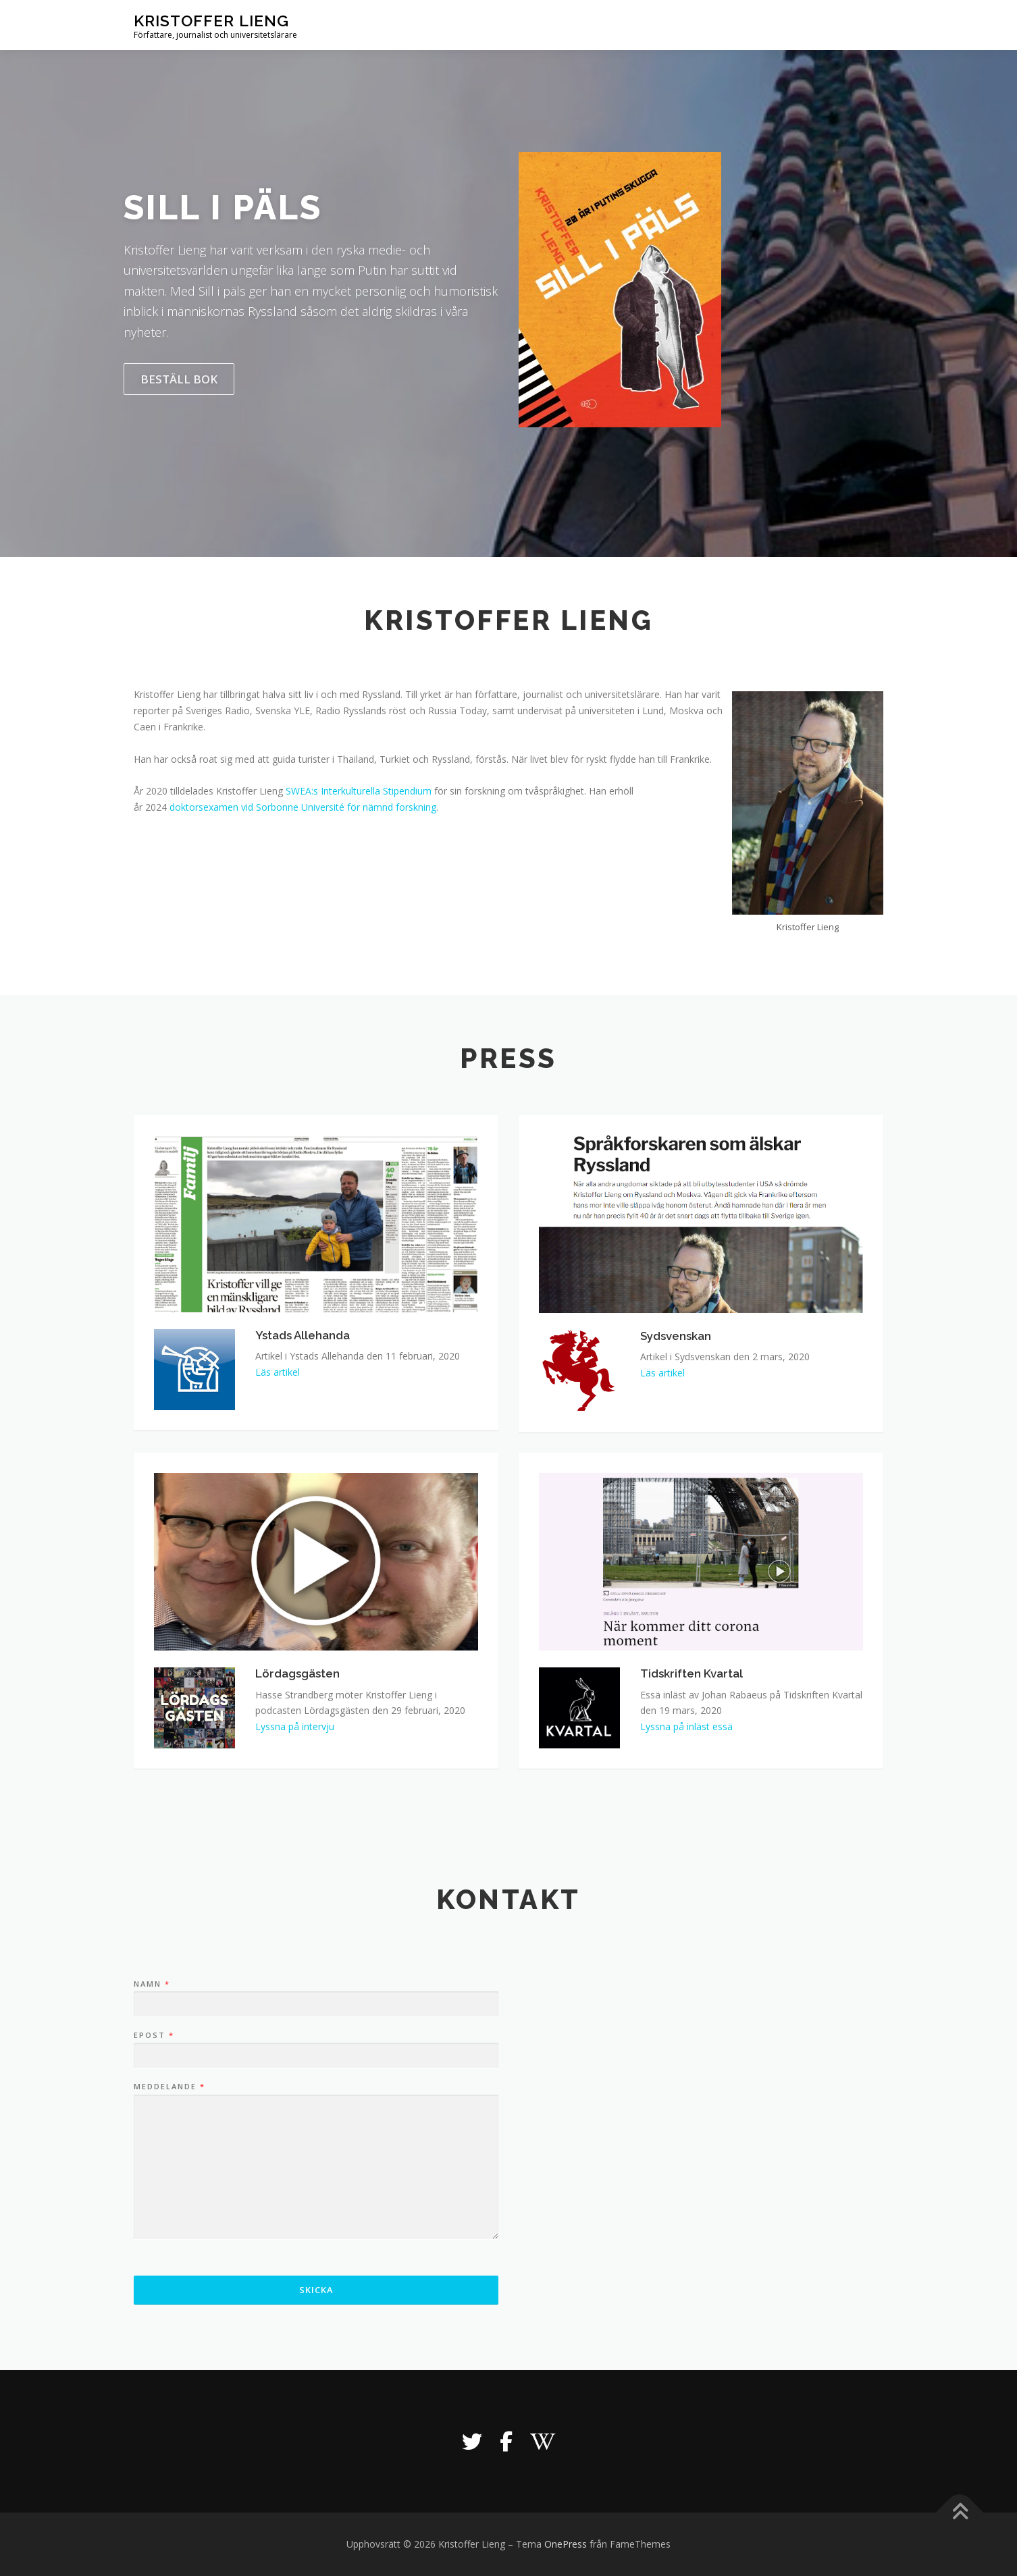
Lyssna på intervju (294, 1726)
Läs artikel (277, 1372)
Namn (151, 1984)
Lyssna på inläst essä (686, 1726)
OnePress (565, 2544)
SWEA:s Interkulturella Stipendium (359, 790)
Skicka (316, 2290)
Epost (153, 2035)
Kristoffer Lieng (211, 20)
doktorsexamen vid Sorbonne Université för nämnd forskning (303, 807)
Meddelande (169, 2086)
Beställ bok (178, 379)
